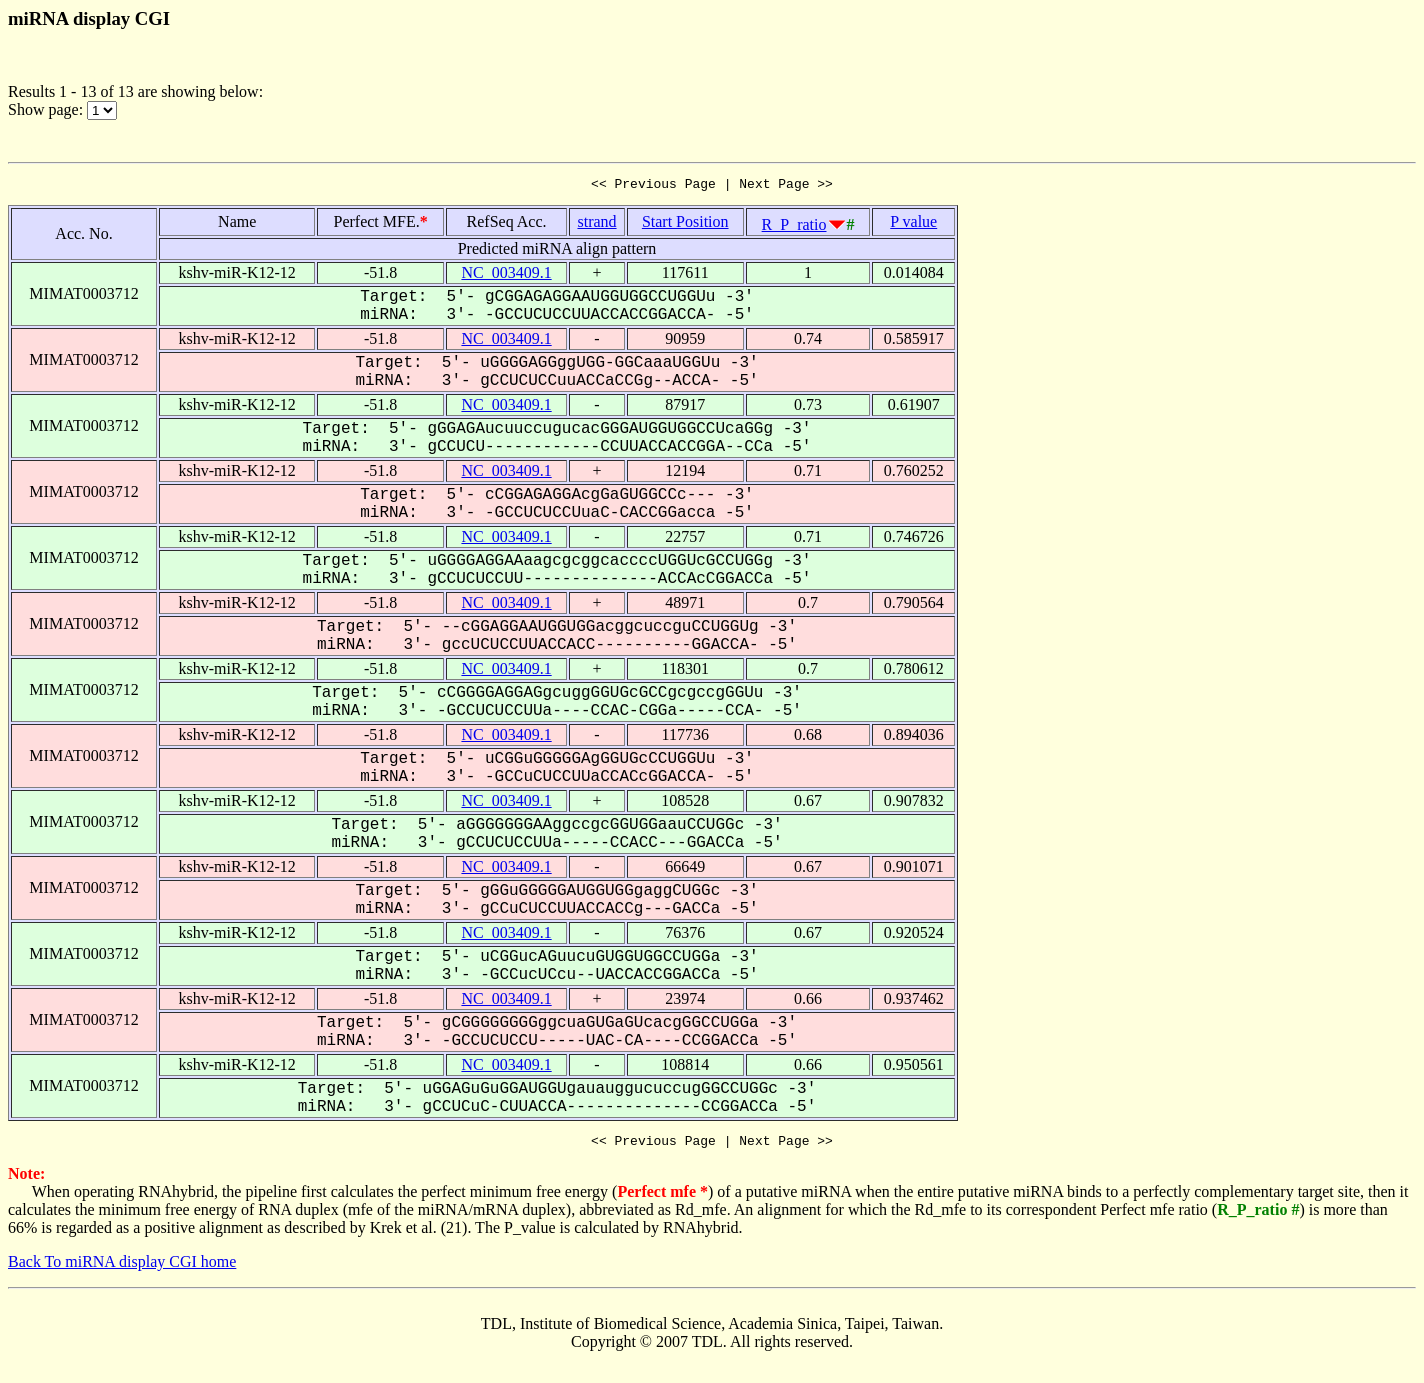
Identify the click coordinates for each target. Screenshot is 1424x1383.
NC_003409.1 (506, 275)
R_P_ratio (794, 227)
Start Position (685, 224)
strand (596, 224)
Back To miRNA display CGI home (122, 1267)
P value (913, 224)
